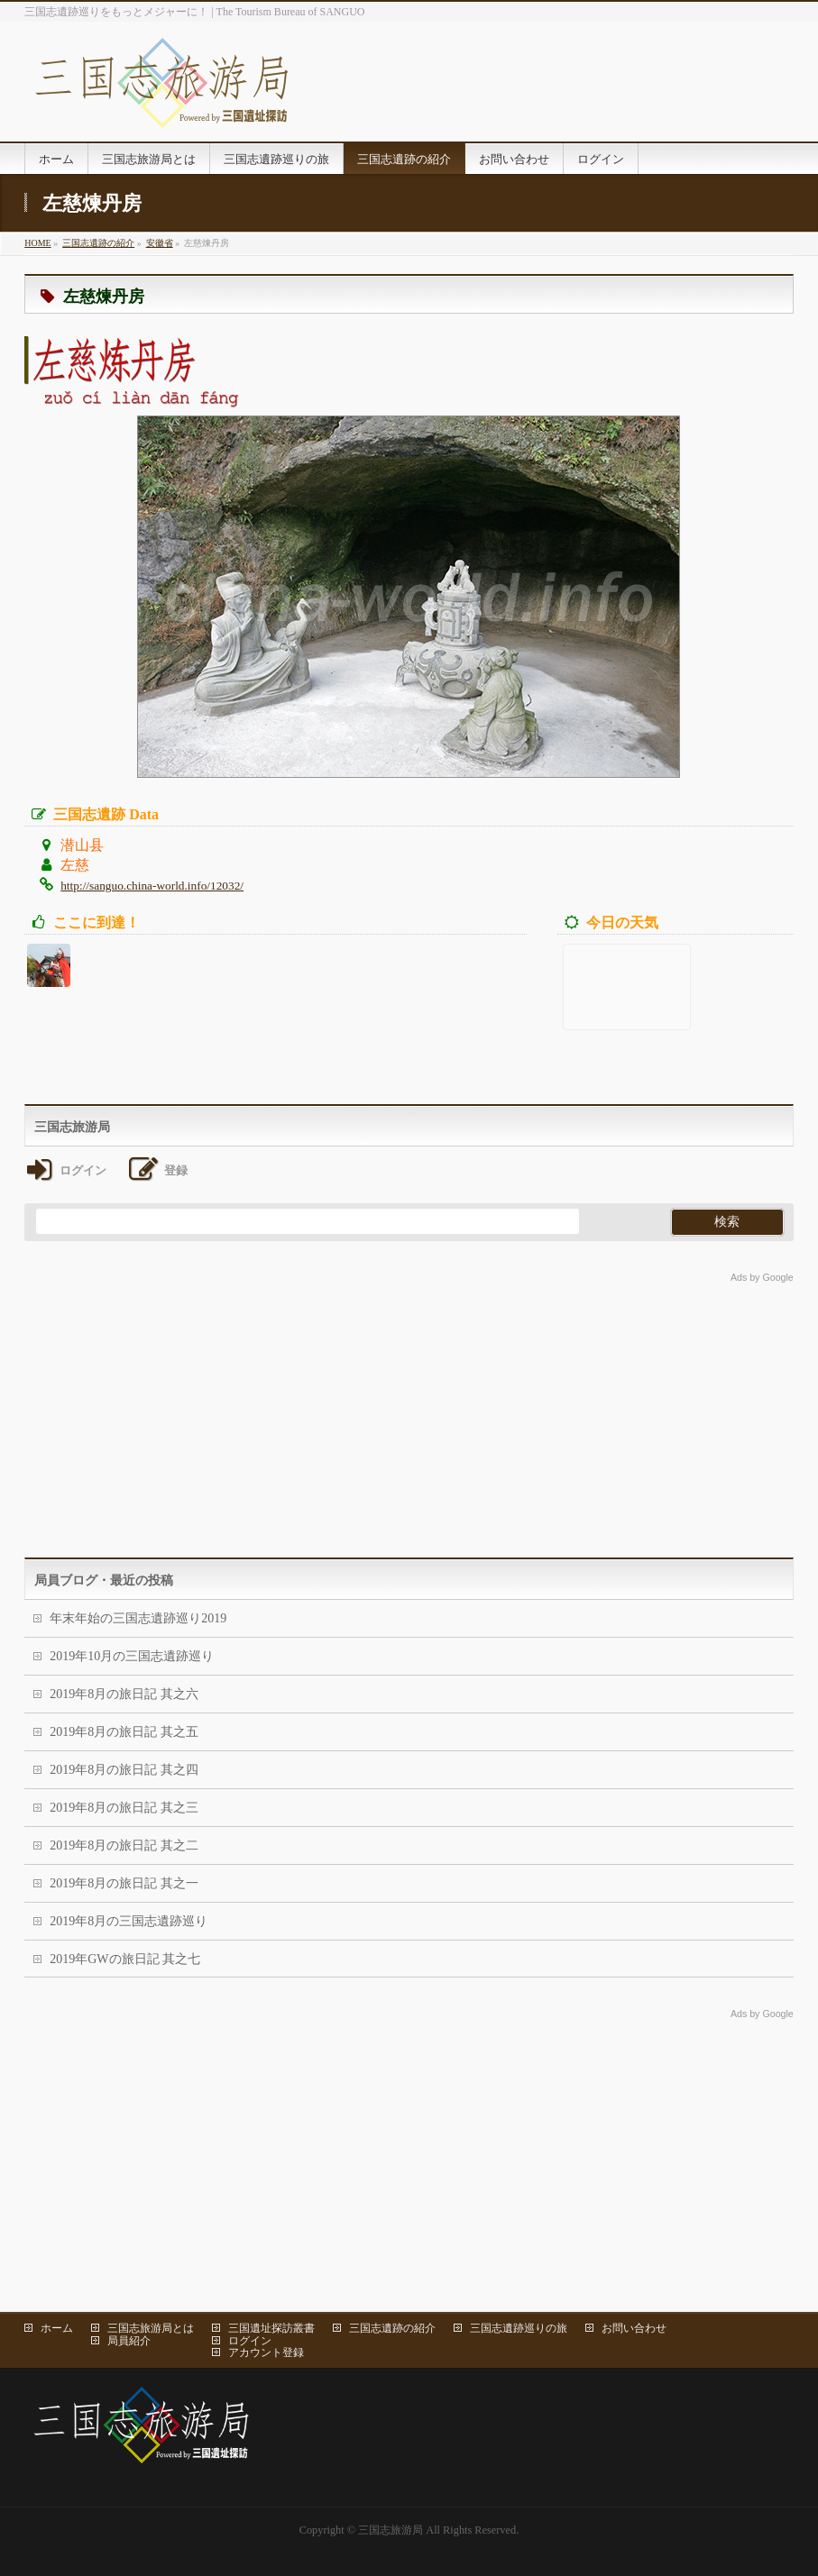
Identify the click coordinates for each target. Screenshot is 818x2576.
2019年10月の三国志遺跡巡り (132, 1656)
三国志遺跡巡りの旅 (518, 2328)
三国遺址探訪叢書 (271, 2328)
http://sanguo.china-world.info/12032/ (152, 885)
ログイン (249, 2340)
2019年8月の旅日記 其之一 (124, 1883)
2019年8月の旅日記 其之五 (124, 1732)
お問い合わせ (634, 2328)
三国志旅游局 (390, 2530)
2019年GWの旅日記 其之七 (125, 1959)
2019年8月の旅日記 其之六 (124, 1694)
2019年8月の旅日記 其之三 (124, 1807)
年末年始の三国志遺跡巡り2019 (138, 1618)
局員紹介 (129, 2340)
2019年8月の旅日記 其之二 (124, 1845)
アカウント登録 (266, 2352)
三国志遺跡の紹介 (392, 2328)
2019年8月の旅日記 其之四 (124, 1770)
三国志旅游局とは (150, 2328)
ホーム (57, 2328)
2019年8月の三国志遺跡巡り (128, 1921)
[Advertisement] (409, 1413)
